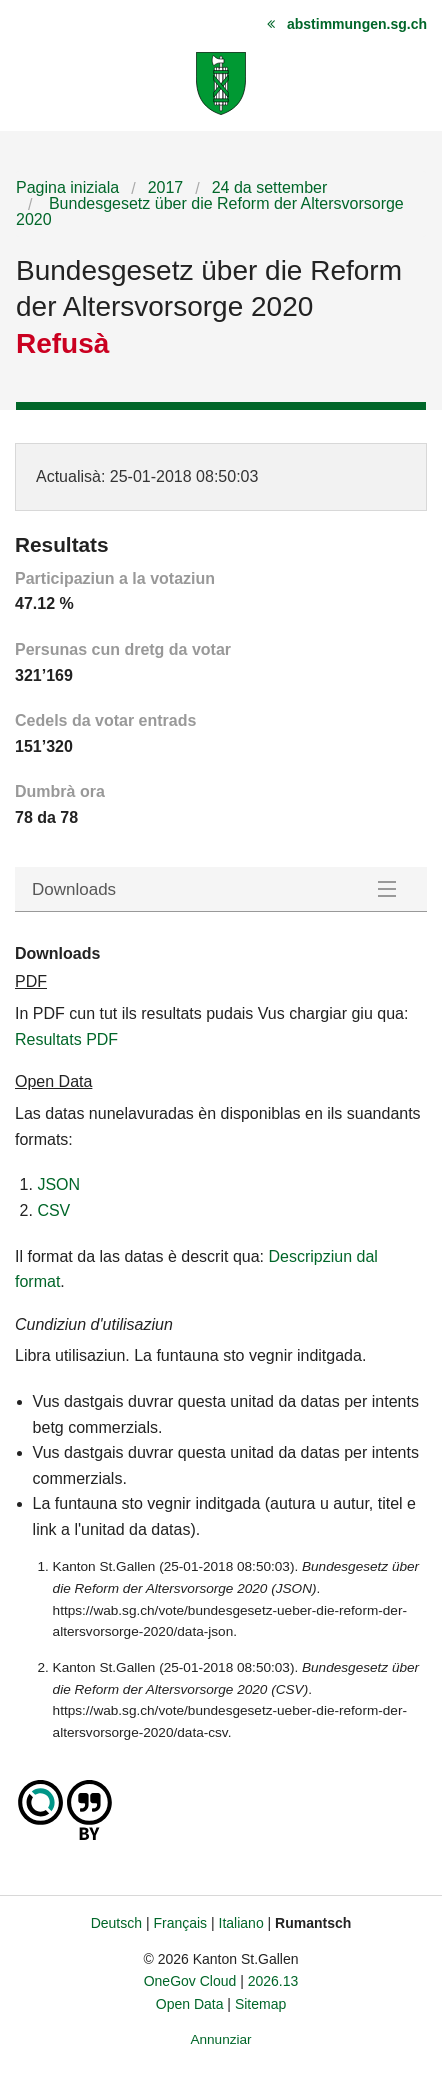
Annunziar (220, 2039)
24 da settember (270, 187)
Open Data (190, 2004)
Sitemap (260, 2004)
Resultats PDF (66, 1039)
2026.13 (273, 1981)
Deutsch (116, 1923)
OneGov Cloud (190, 1981)
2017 (166, 187)
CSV (53, 1210)
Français (180, 1923)
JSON (58, 1184)
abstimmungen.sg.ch (357, 24)
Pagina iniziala (67, 187)
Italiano (241, 1923)
